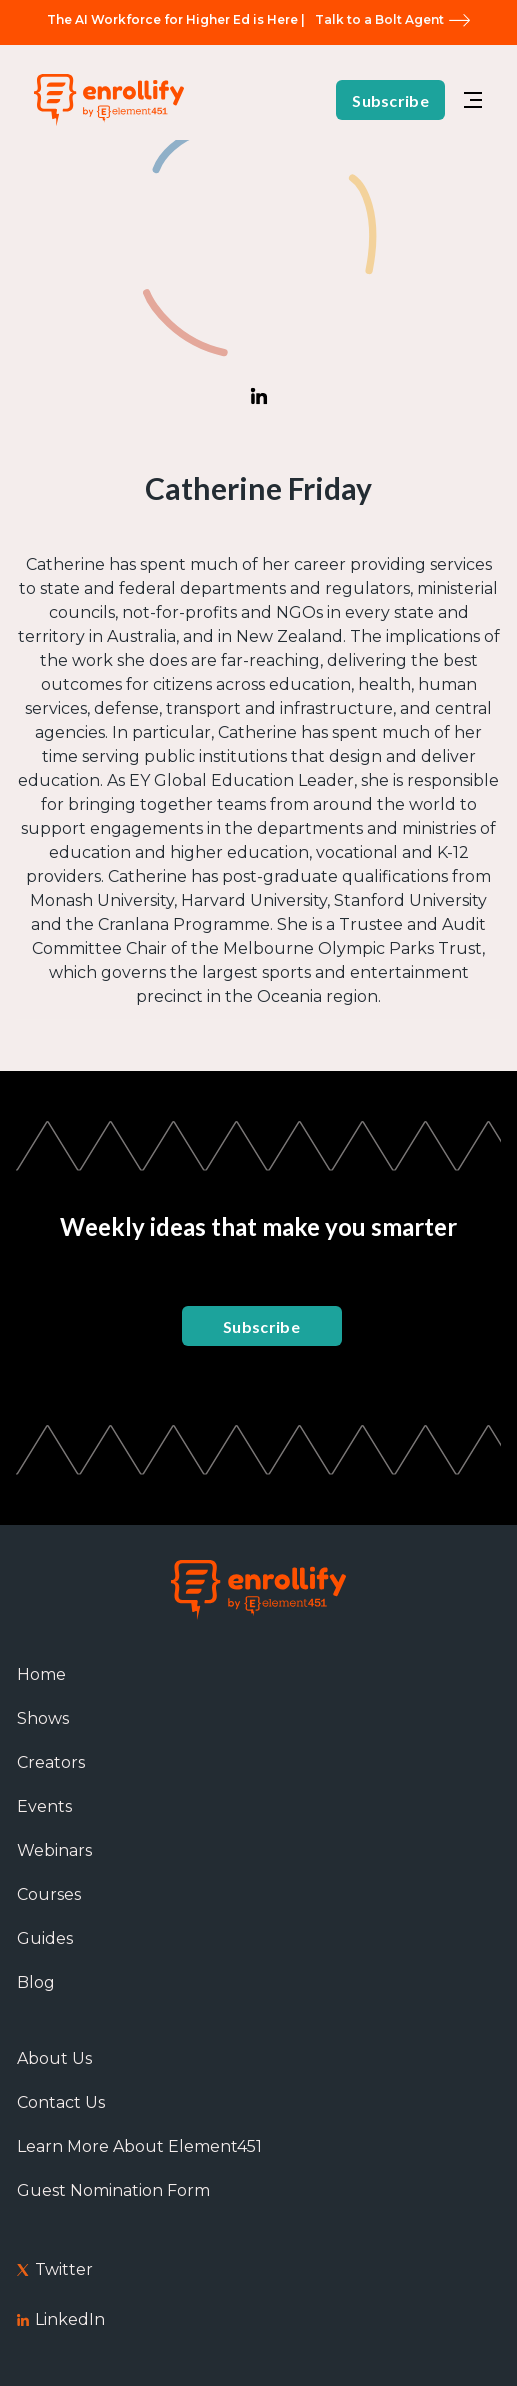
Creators (51, 1762)
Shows (43, 1718)
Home (41, 1674)
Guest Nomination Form (113, 2190)
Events (44, 1806)
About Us (54, 2058)
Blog (36, 1982)
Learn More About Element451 (139, 2146)
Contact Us (61, 2102)
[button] (473, 100)
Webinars (54, 1850)
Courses (49, 1894)
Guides (45, 1938)
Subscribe (390, 100)
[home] (104, 99)
